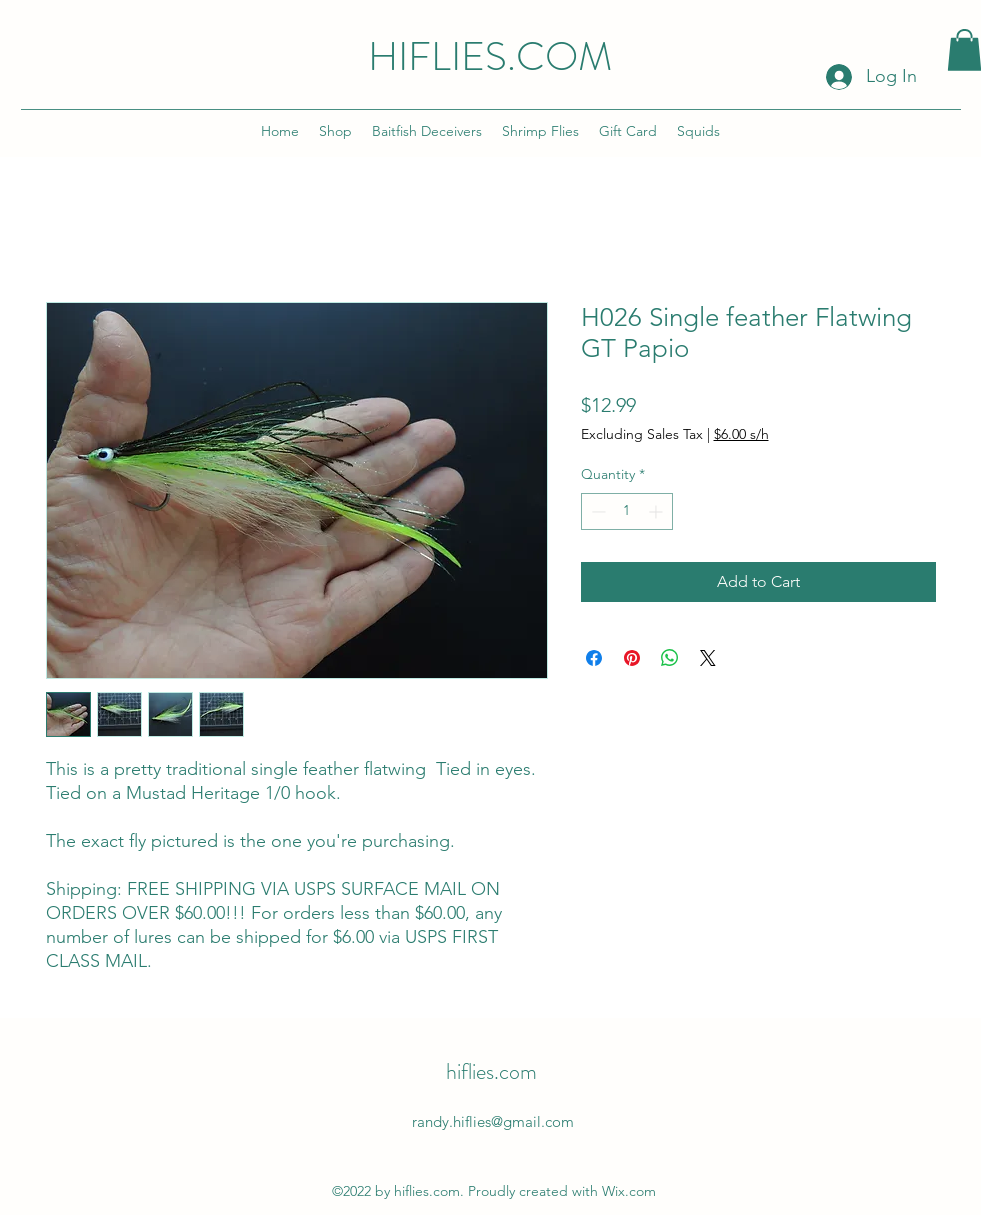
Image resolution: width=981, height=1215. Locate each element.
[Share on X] (708, 658)
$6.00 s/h (741, 434)
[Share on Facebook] (594, 658)
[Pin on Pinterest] (632, 658)
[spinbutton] (627, 511)
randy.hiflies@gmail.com (493, 1121)
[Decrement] (596, 511)
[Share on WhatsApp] (670, 658)
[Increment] (657, 511)
